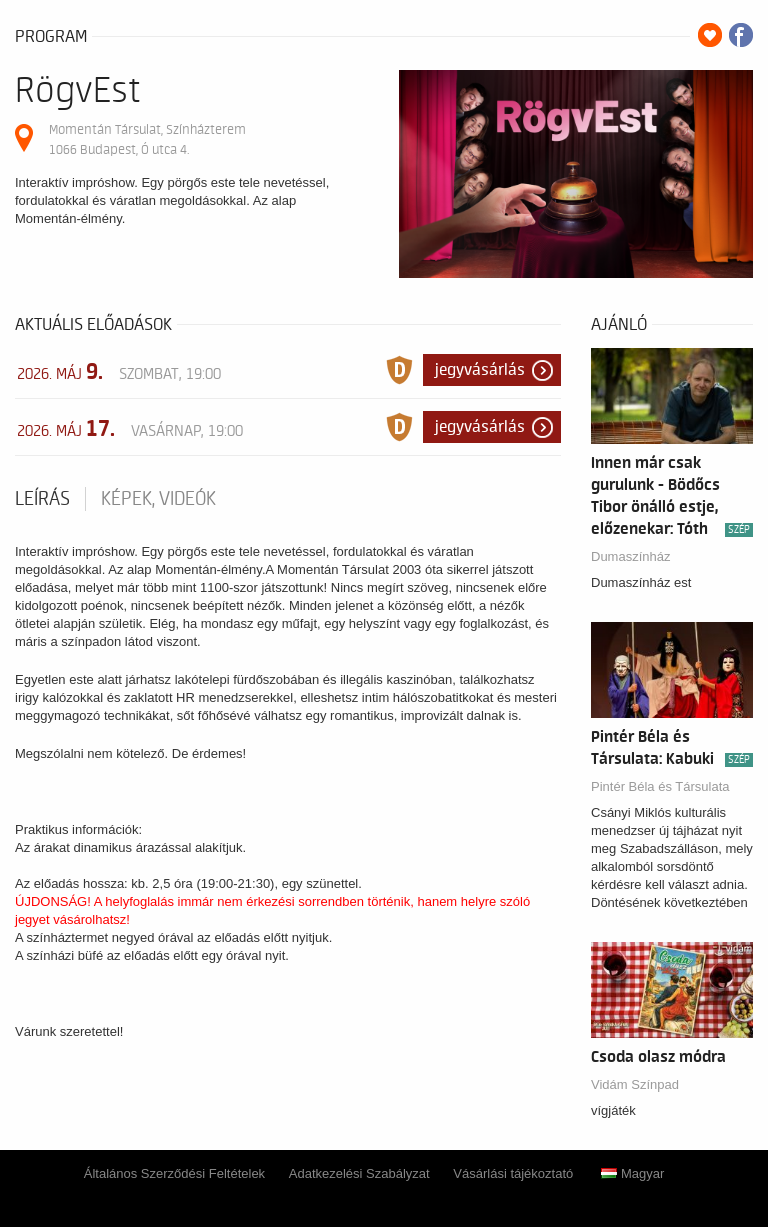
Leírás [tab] (42, 499)
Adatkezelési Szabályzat (359, 1173)
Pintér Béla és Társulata (660, 786)
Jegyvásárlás (480, 370)
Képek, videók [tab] (158, 499)
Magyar (632, 1173)
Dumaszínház (630, 556)
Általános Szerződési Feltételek (174, 1173)
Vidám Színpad (635, 1084)
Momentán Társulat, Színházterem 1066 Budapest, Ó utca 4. (147, 139)
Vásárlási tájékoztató (513, 1173)
